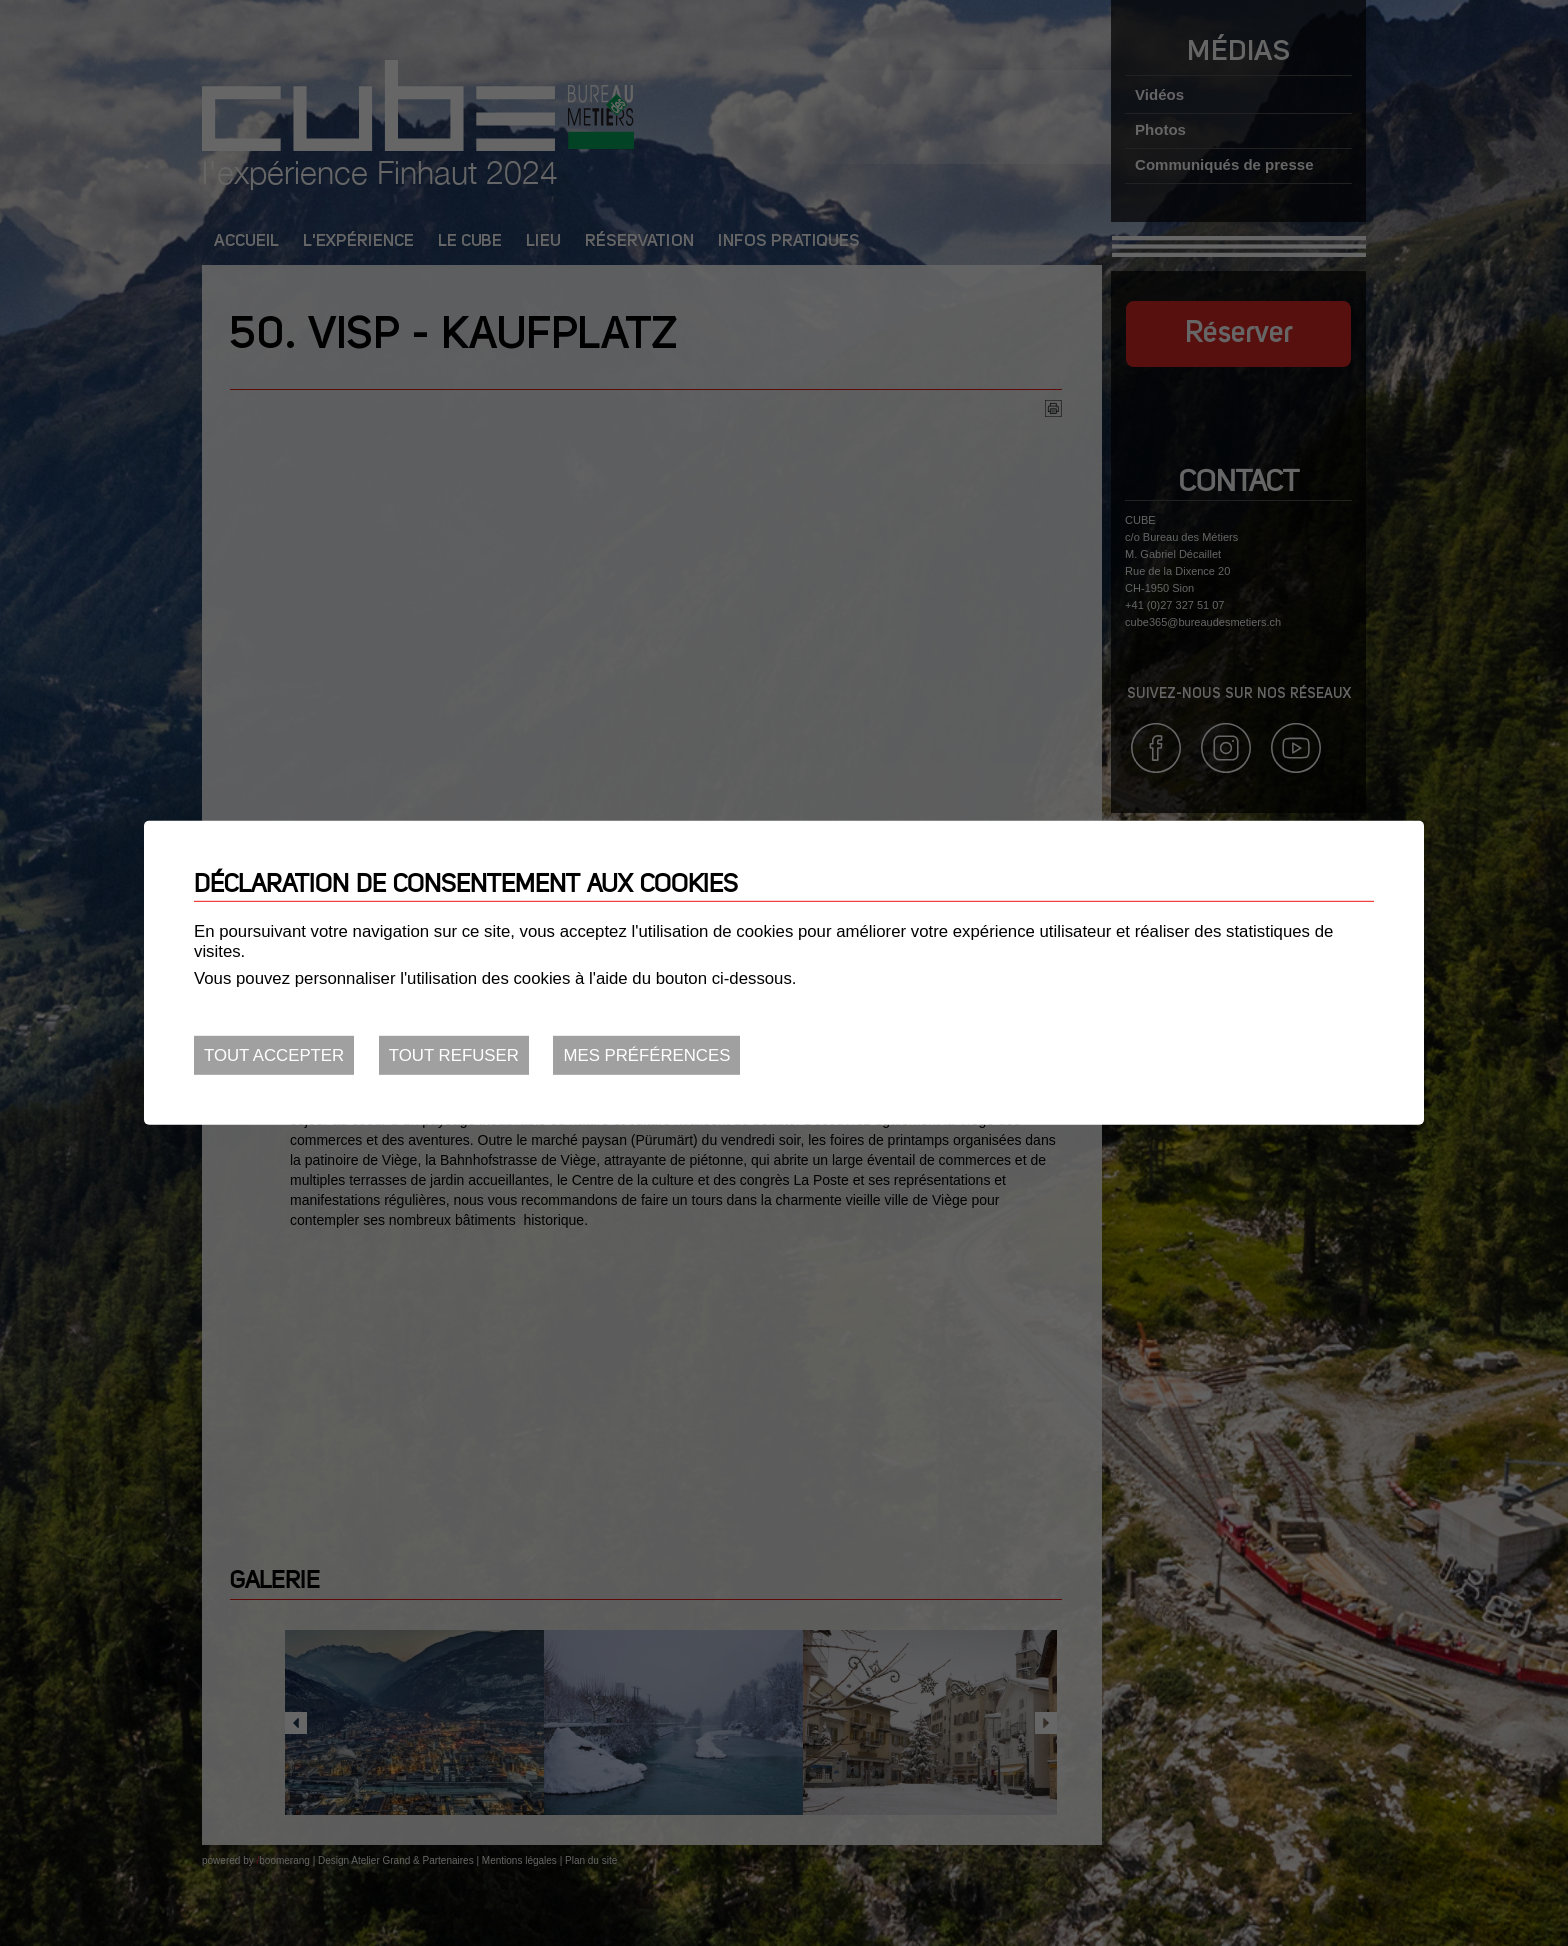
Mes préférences (646, 1055)
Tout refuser (454, 1055)
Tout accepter (274, 1055)
